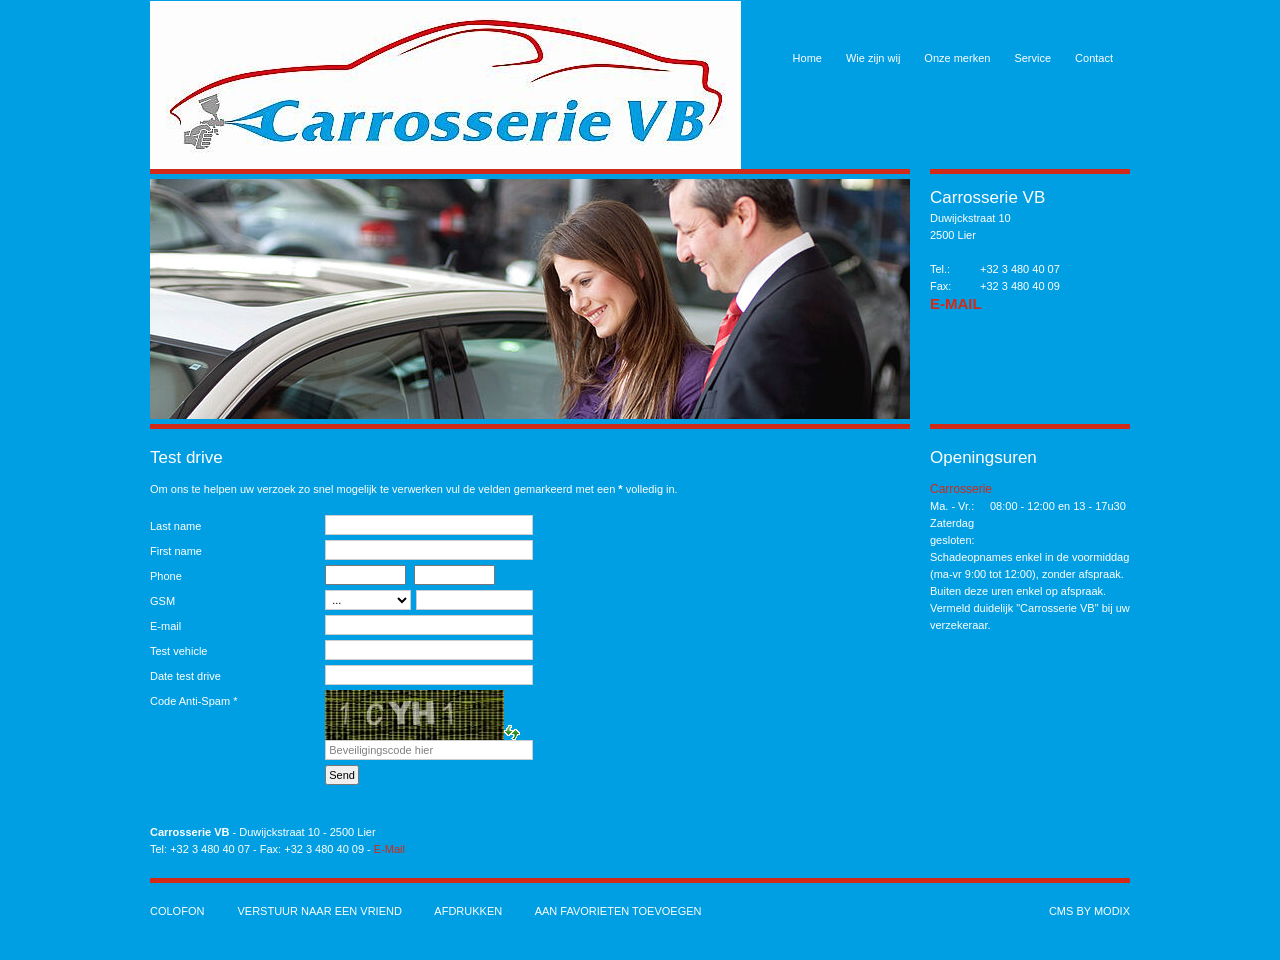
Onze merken (957, 58)
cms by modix (1089, 911)
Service (1032, 58)
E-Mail (956, 303)
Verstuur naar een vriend (319, 911)
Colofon (177, 911)
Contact (1094, 58)
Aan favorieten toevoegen (618, 911)
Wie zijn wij (873, 58)
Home (807, 58)
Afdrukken (468, 911)
